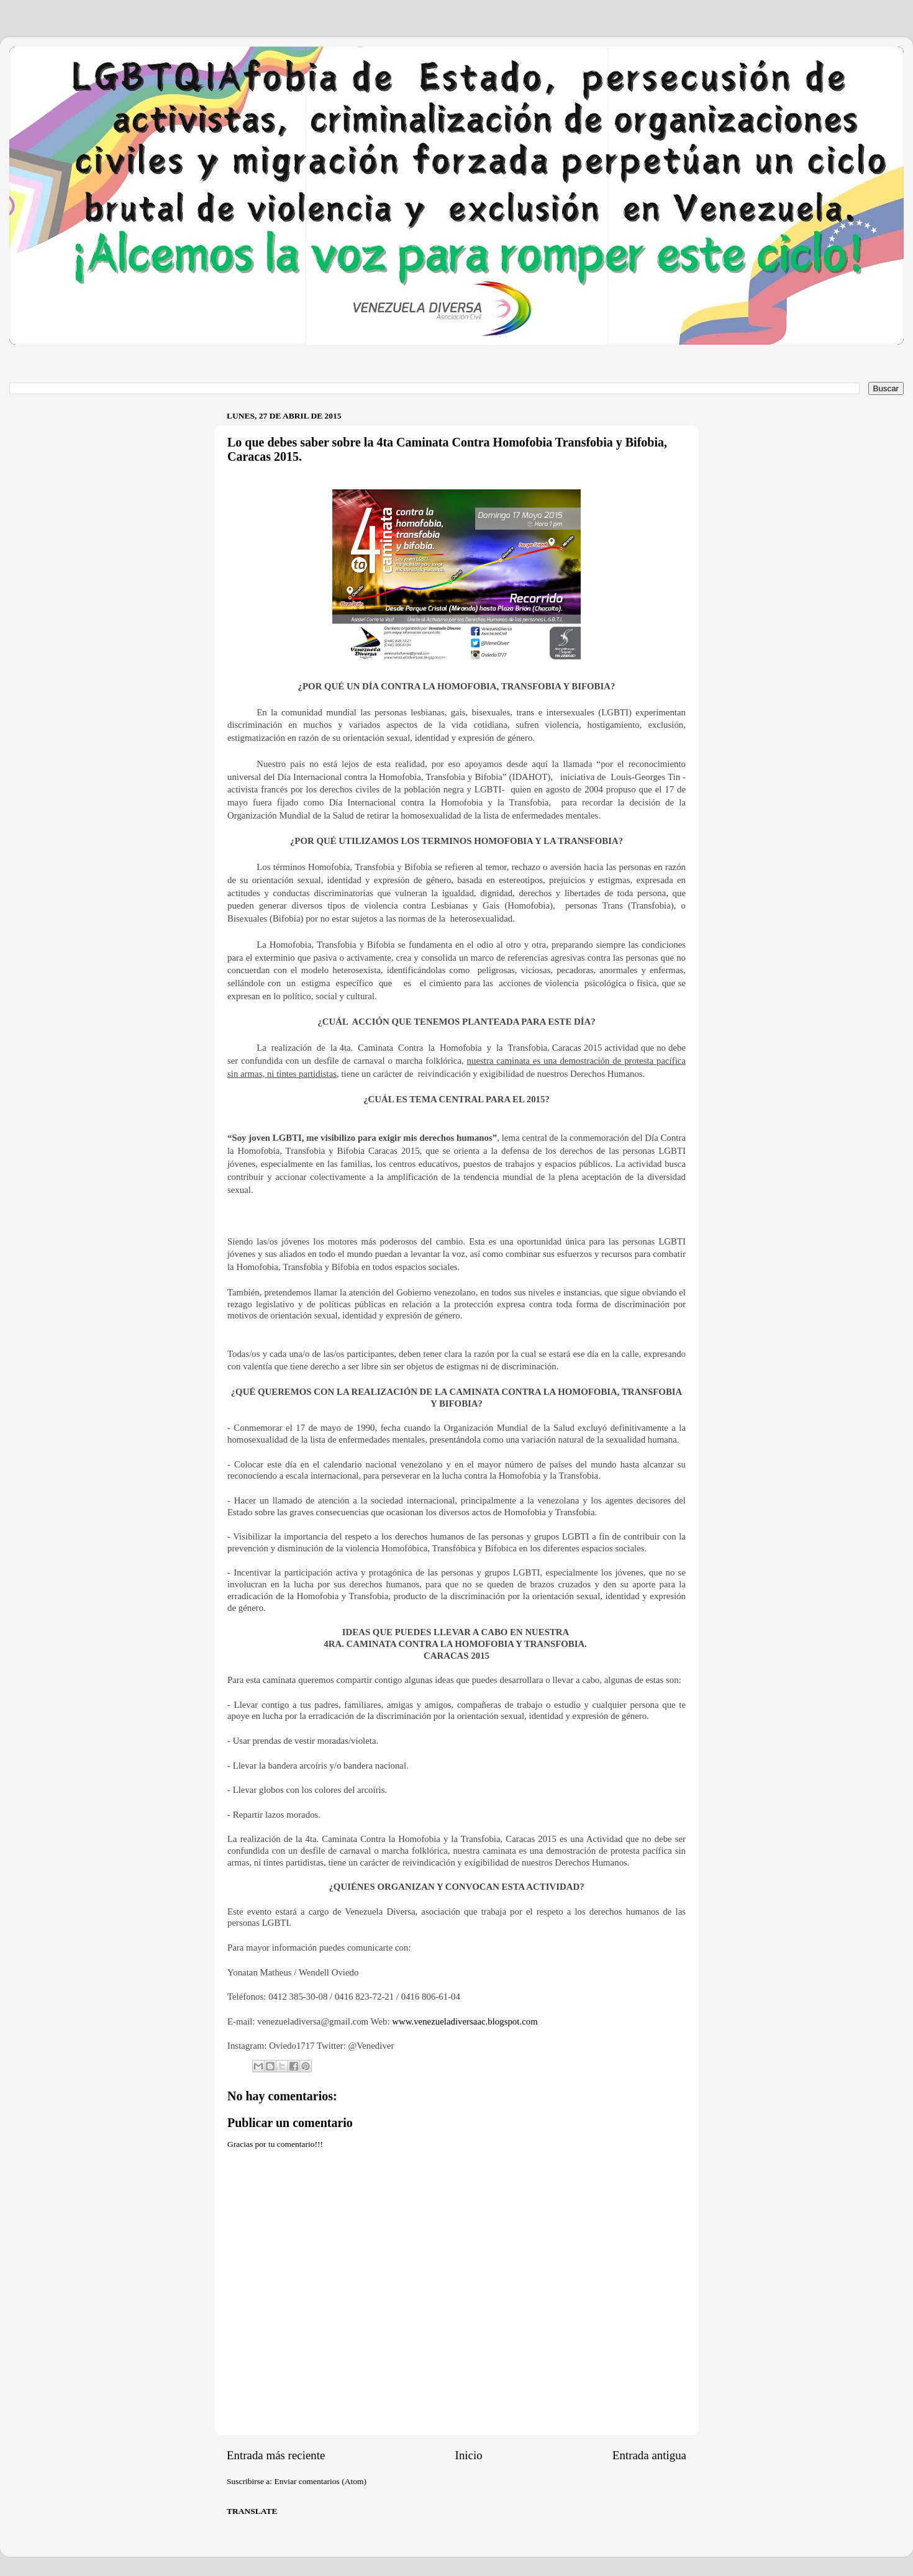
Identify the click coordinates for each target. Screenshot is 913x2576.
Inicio (469, 2455)
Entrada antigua (649, 2455)
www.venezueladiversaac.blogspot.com (464, 2021)
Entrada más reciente (276, 2455)
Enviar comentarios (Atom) (320, 2481)
